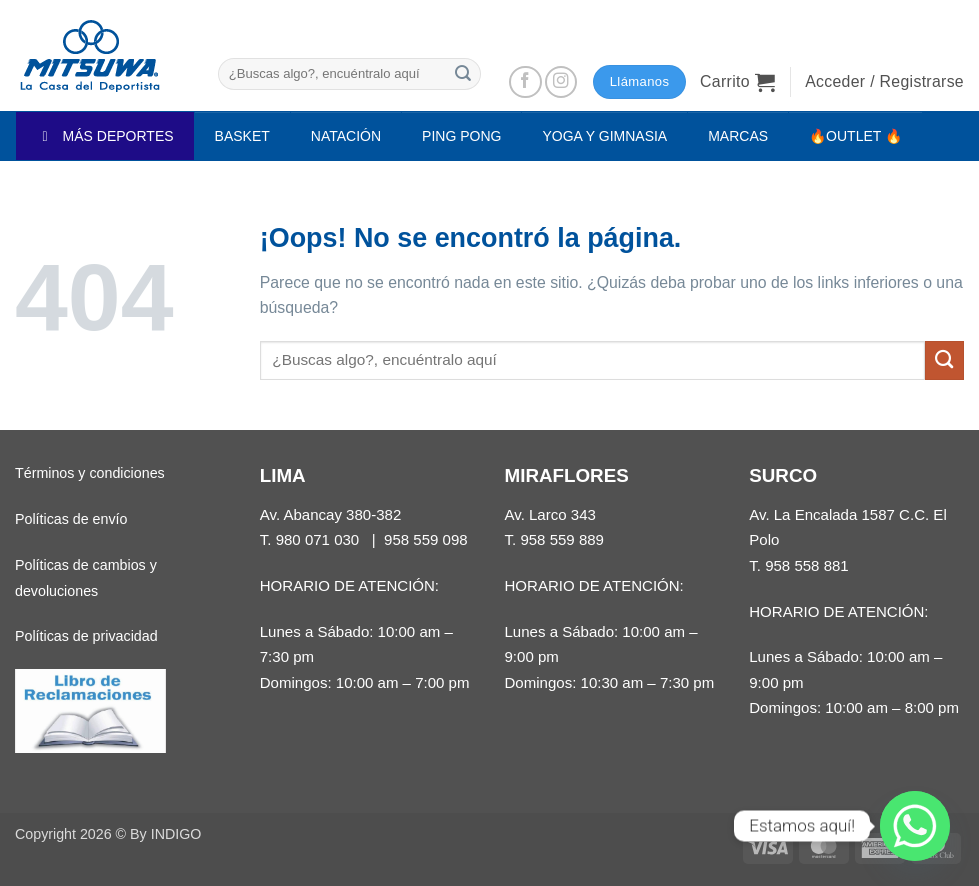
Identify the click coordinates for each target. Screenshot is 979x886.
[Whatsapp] (915, 826)
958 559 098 (426, 539)
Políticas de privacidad (86, 636)
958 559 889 (562, 539)
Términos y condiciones (90, 473)
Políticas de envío (71, 519)
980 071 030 (318, 539)
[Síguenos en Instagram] (561, 82)
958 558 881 (807, 565)
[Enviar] (463, 73)
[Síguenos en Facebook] (525, 82)
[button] (737, 82)
